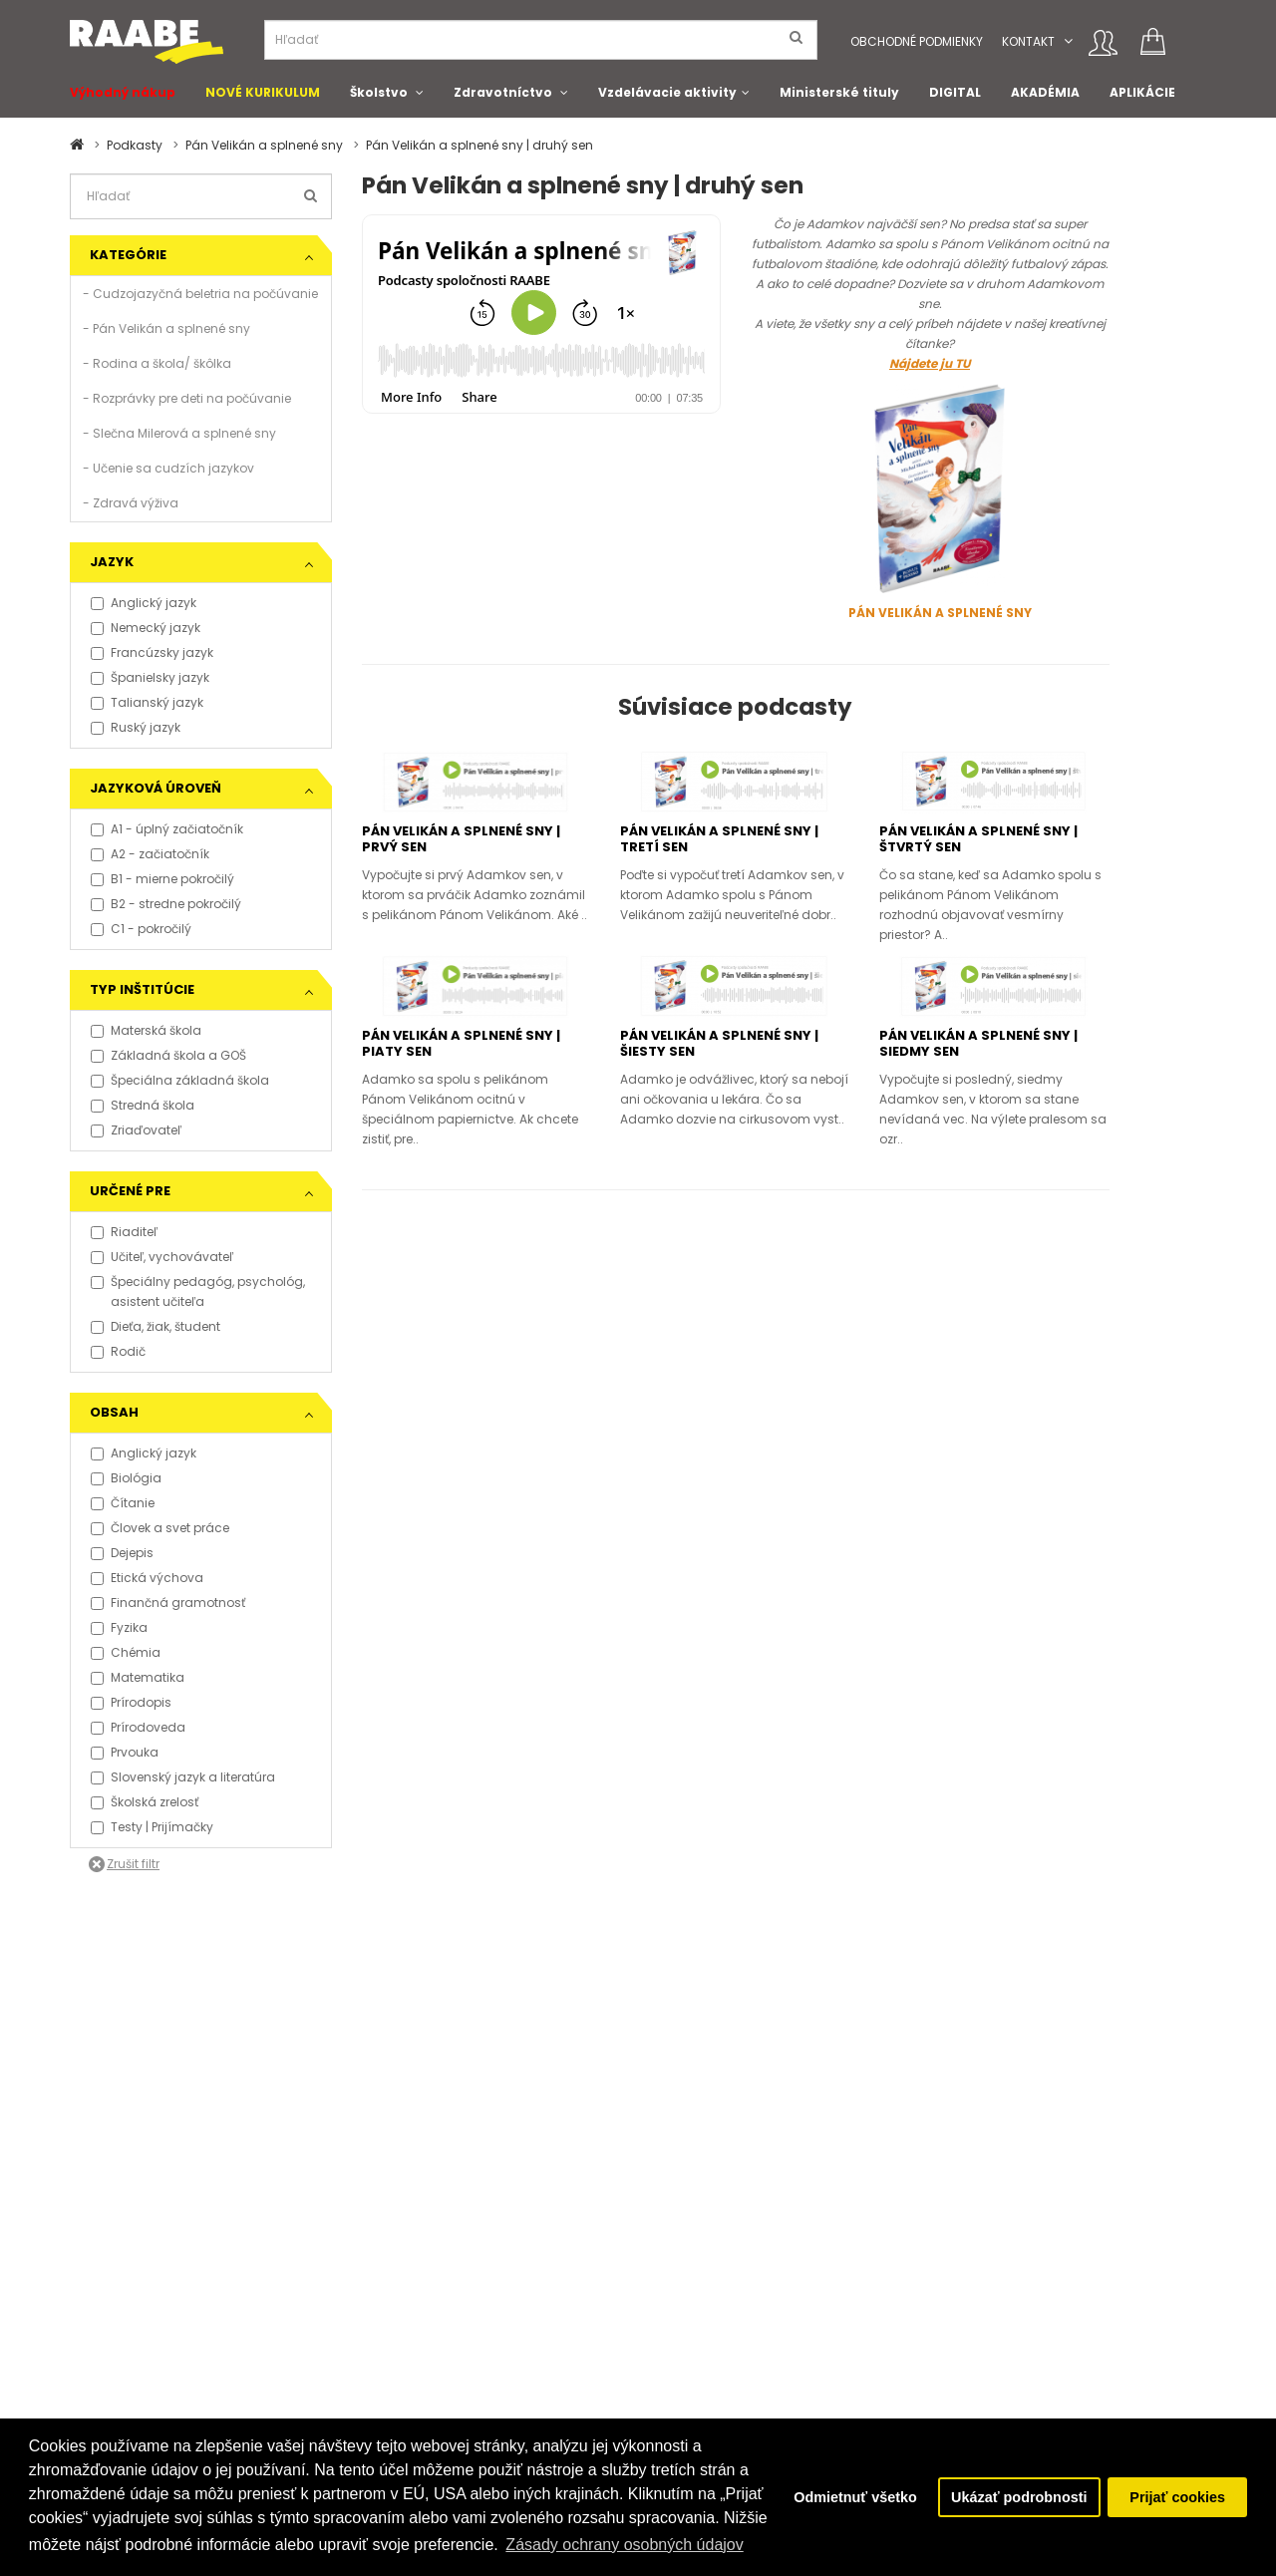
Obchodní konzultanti (135, 2405)
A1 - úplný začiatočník (167, 828)
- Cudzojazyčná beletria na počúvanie (200, 293)
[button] (1068, 41)
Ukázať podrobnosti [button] (1019, 2497)
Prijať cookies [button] (1177, 2497)
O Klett (671, 2305)
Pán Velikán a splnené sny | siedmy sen (978, 1043)
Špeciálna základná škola (180, 1080)
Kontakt (1028, 41)
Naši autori (685, 2325)
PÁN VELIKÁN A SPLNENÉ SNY (940, 612)
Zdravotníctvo (503, 92)
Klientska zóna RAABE (717, 2365)
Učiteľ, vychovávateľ (162, 1256)
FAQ (81, 2285)
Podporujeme (499, 2285)
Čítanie (123, 1502)
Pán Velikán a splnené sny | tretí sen (719, 838)
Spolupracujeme (509, 2325)
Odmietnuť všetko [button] (855, 2497)
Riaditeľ (124, 1231)
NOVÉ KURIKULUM (262, 92)
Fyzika (119, 1627)
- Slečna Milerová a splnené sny (179, 433)
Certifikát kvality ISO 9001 (727, 2345)
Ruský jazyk (135, 727)
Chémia (125, 1652)
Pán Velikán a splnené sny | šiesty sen (719, 1043)
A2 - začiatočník (150, 853)
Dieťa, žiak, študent (155, 1326)
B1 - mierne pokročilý (162, 878)
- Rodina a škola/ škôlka (157, 363)
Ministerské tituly (839, 92)
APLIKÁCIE (1142, 92)
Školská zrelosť (144, 1801)
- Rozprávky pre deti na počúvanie (187, 398)
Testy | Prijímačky (152, 1826)
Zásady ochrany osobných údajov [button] (624, 2544)
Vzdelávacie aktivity (667, 92)
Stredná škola (142, 1105)
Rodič (118, 1351)
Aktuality (290, 2345)
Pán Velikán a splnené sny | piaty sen (461, 1043)
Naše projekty (498, 2305)
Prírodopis (131, 1702)
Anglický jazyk (143, 602)
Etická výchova (147, 1577)
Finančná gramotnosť (168, 1602)
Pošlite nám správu (516, 2345)
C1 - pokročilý (141, 928)
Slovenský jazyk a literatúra (183, 1777)
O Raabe (679, 2285)
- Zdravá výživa (130, 502)
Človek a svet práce (160, 1527)
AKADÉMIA (1045, 92)
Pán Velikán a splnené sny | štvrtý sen (978, 838)
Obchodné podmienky (916, 41)
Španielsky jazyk (150, 677)
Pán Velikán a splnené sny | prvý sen (461, 838)
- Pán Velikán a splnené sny (166, 328)
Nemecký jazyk (145, 627)
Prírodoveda (138, 1727)
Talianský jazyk (147, 702)
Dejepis (122, 1552)
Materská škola (146, 1030)
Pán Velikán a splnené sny (264, 145)
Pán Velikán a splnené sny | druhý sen (479, 145)
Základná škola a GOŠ (168, 1055)
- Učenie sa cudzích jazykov (168, 468)
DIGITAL (955, 92)
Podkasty (134, 145)
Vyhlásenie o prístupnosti (146, 2365)
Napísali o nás (308, 2325)
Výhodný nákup (122, 92)
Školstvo (379, 92)
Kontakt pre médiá (320, 2285)
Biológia (126, 1477)
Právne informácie (125, 2345)
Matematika (137, 1677)
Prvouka (125, 1752)
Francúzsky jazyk (152, 652)
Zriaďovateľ (136, 1130)
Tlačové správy (310, 2305)
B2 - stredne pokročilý (166, 903)
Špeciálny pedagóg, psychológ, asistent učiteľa (198, 1291)
